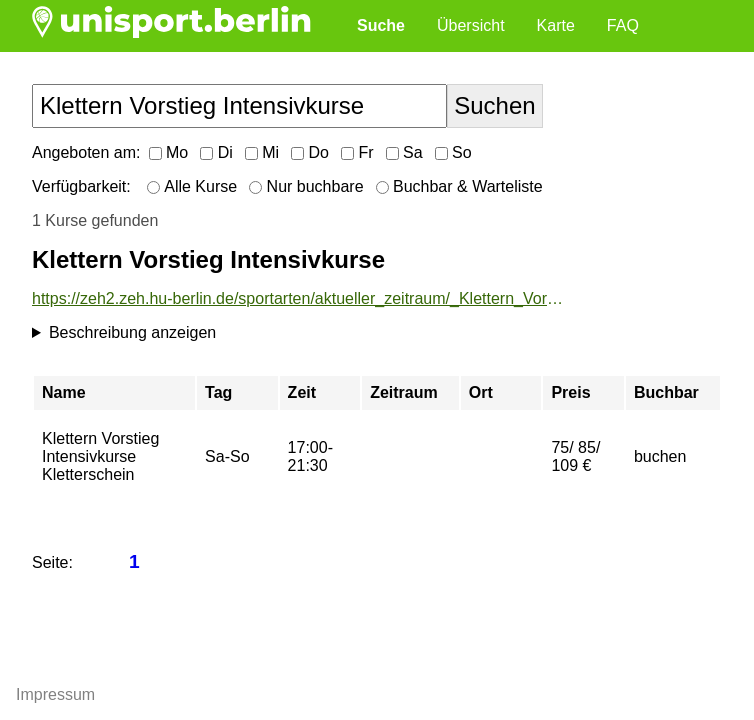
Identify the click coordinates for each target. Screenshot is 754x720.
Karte (556, 25)
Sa (404, 152)
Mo (169, 152)
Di (216, 152)
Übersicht (471, 25)
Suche (381, 25)
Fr (357, 152)
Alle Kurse (192, 186)
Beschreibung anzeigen (132, 332)
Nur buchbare (306, 186)
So (453, 152)
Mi (262, 152)
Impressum (55, 694)
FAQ (623, 25)
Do (310, 152)
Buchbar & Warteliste (459, 186)
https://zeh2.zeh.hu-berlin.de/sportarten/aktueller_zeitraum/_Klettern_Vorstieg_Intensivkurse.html (299, 298)
